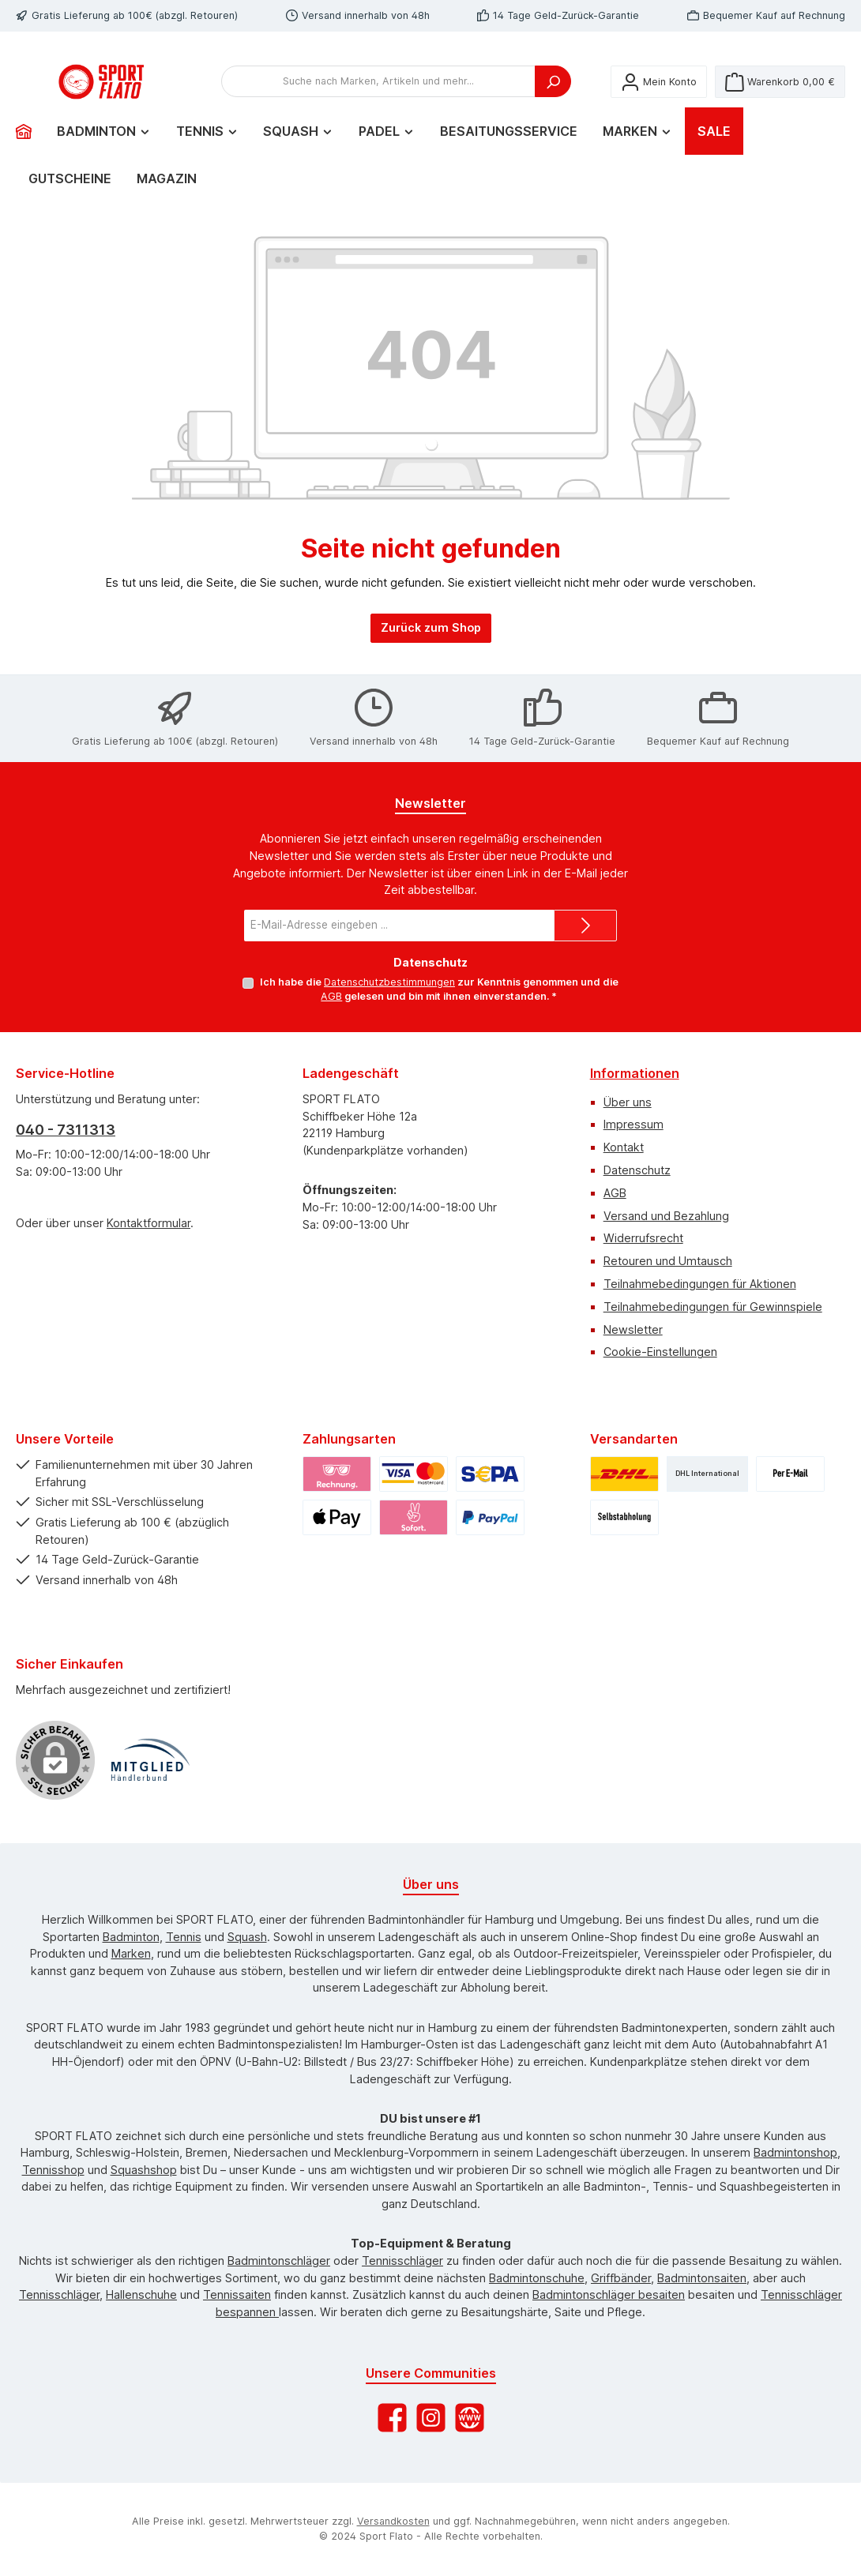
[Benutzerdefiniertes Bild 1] (150, 1760)
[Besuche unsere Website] (469, 2417)
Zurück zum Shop (431, 660)
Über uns (627, 1102)
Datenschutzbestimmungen (389, 982)
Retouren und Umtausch (667, 1260)
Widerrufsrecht (643, 1238)
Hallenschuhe (141, 2294)
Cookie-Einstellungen (660, 1352)
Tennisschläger (402, 2260)
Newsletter (633, 1329)
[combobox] (378, 98)
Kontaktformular (148, 1223)
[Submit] (585, 925)
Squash (247, 1936)
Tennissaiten (237, 2294)
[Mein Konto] (659, 97)
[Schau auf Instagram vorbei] (431, 2417)
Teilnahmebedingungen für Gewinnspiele (712, 1306)
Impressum (633, 1125)
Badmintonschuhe (537, 2278)
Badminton (131, 1936)
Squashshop (144, 2169)
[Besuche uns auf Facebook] (392, 2417)
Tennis (183, 1936)
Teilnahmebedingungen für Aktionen (699, 1283)
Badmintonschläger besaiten (608, 2294)
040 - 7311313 (65, 1129)
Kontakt (623, 1147)
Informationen (634, 1073)
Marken (131, 1953)
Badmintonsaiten (701, 2278)
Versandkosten (393, 2521)
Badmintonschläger (278, 2260)
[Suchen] (553, 98)
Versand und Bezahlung (666, 1215)
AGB (331, 997)
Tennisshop (53, 2169)
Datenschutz (637, 1170)
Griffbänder (621, 2278)
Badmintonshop (795, 2152)
